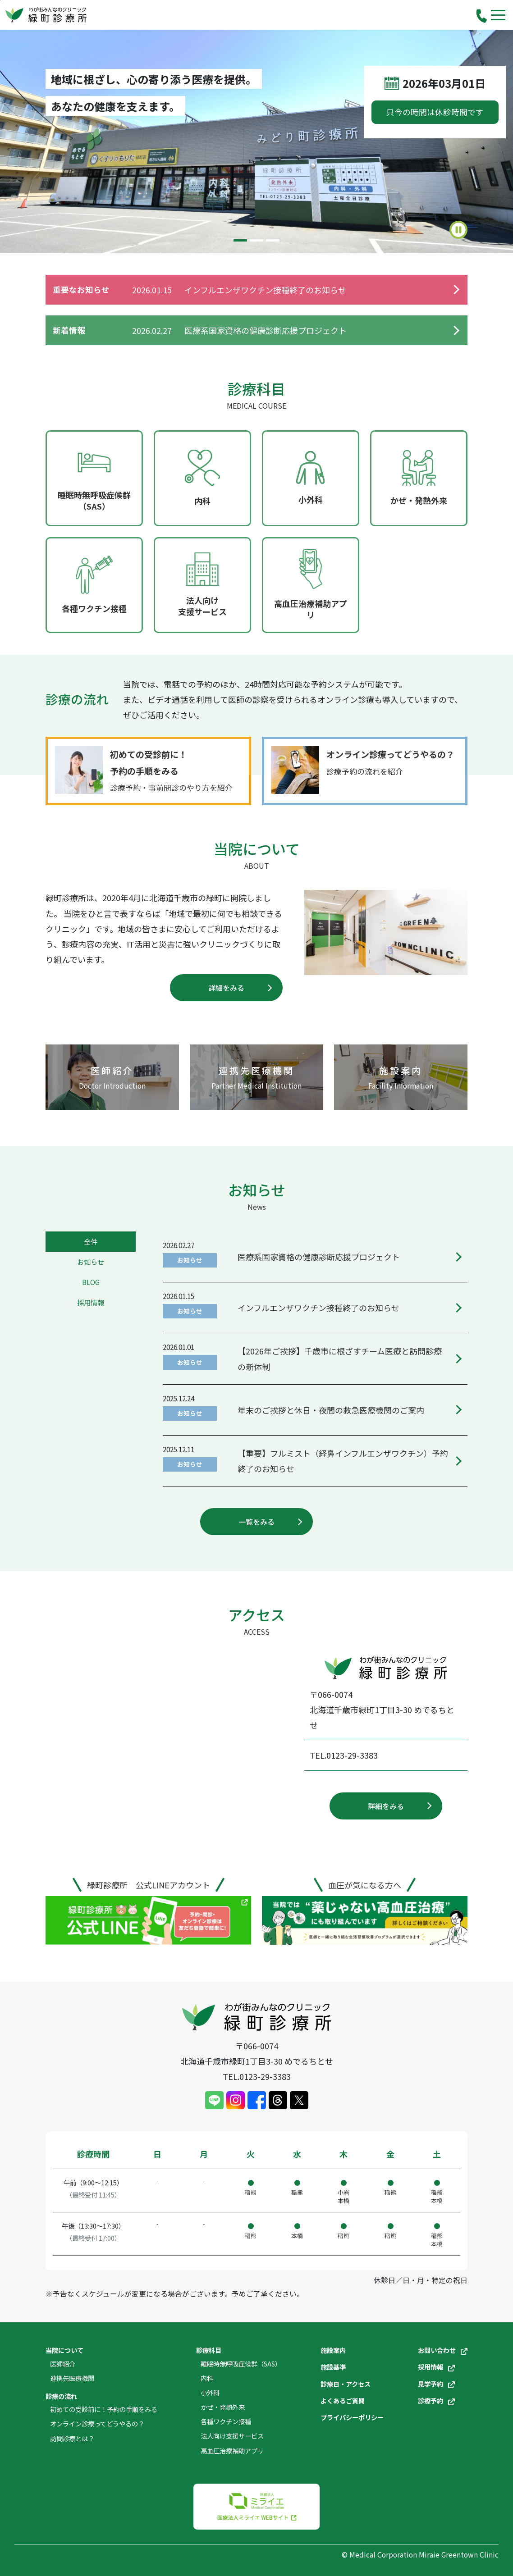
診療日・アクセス (346, 2384)
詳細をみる (226, 987)
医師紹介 (62, 2363)
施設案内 (333, 2350)
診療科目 (208, 2350)
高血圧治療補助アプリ (232, 2450)
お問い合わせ (442, 2350)
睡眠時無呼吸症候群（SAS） (241, 2363)
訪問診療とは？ (72, 2438)
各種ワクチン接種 (226, 2421)
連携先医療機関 (72, 2378)
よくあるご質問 (343, 2400)
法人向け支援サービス (232, 2435)
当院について (64, 2350)
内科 (207, 2378)
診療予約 (436, 2400)
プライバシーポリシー (352, 2417)
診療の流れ (61, 2396)
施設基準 (333, 2366)
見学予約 (436, 2384)
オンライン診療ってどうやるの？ (97, 2423)
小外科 (210, 2392)
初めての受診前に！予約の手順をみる (103, 2409)
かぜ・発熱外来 (223, 2407)
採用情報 (436, 2366)
